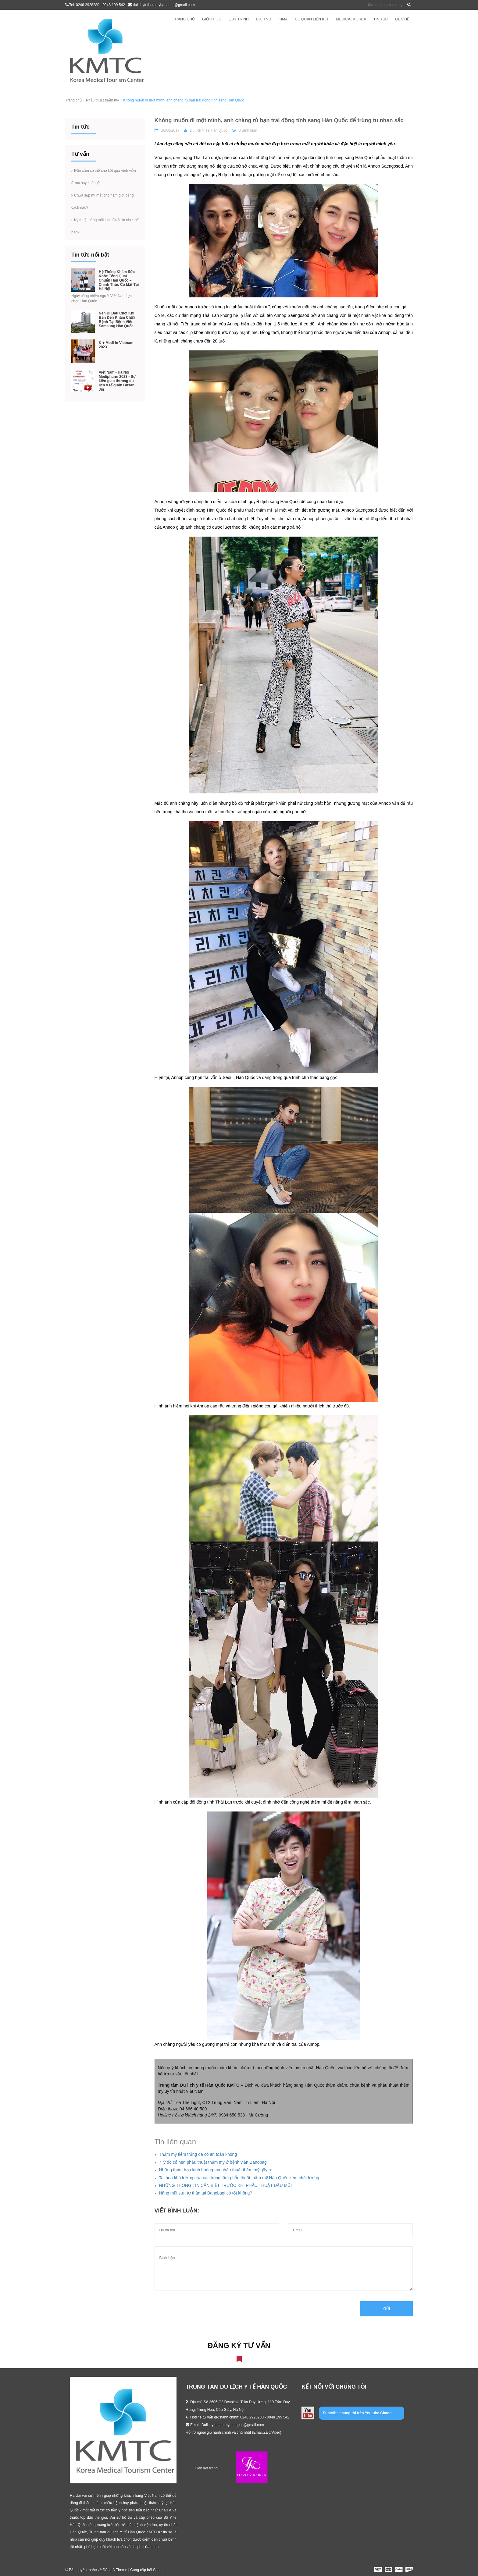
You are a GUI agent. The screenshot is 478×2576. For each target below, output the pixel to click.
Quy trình (239, 19)
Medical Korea (351, 19)
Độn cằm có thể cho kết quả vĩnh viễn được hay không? (103, 177)
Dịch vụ (263, 19)
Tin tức (380, 19)
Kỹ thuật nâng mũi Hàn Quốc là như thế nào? (105, 226)
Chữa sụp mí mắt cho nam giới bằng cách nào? (102, 201)
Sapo (157, 2570)
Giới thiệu (211, 19)
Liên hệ (402, 19)
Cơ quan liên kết (312, 19)
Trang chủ (184, 19)
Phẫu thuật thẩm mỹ (102, 100)
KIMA (283, 19)
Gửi (386, 2309)
